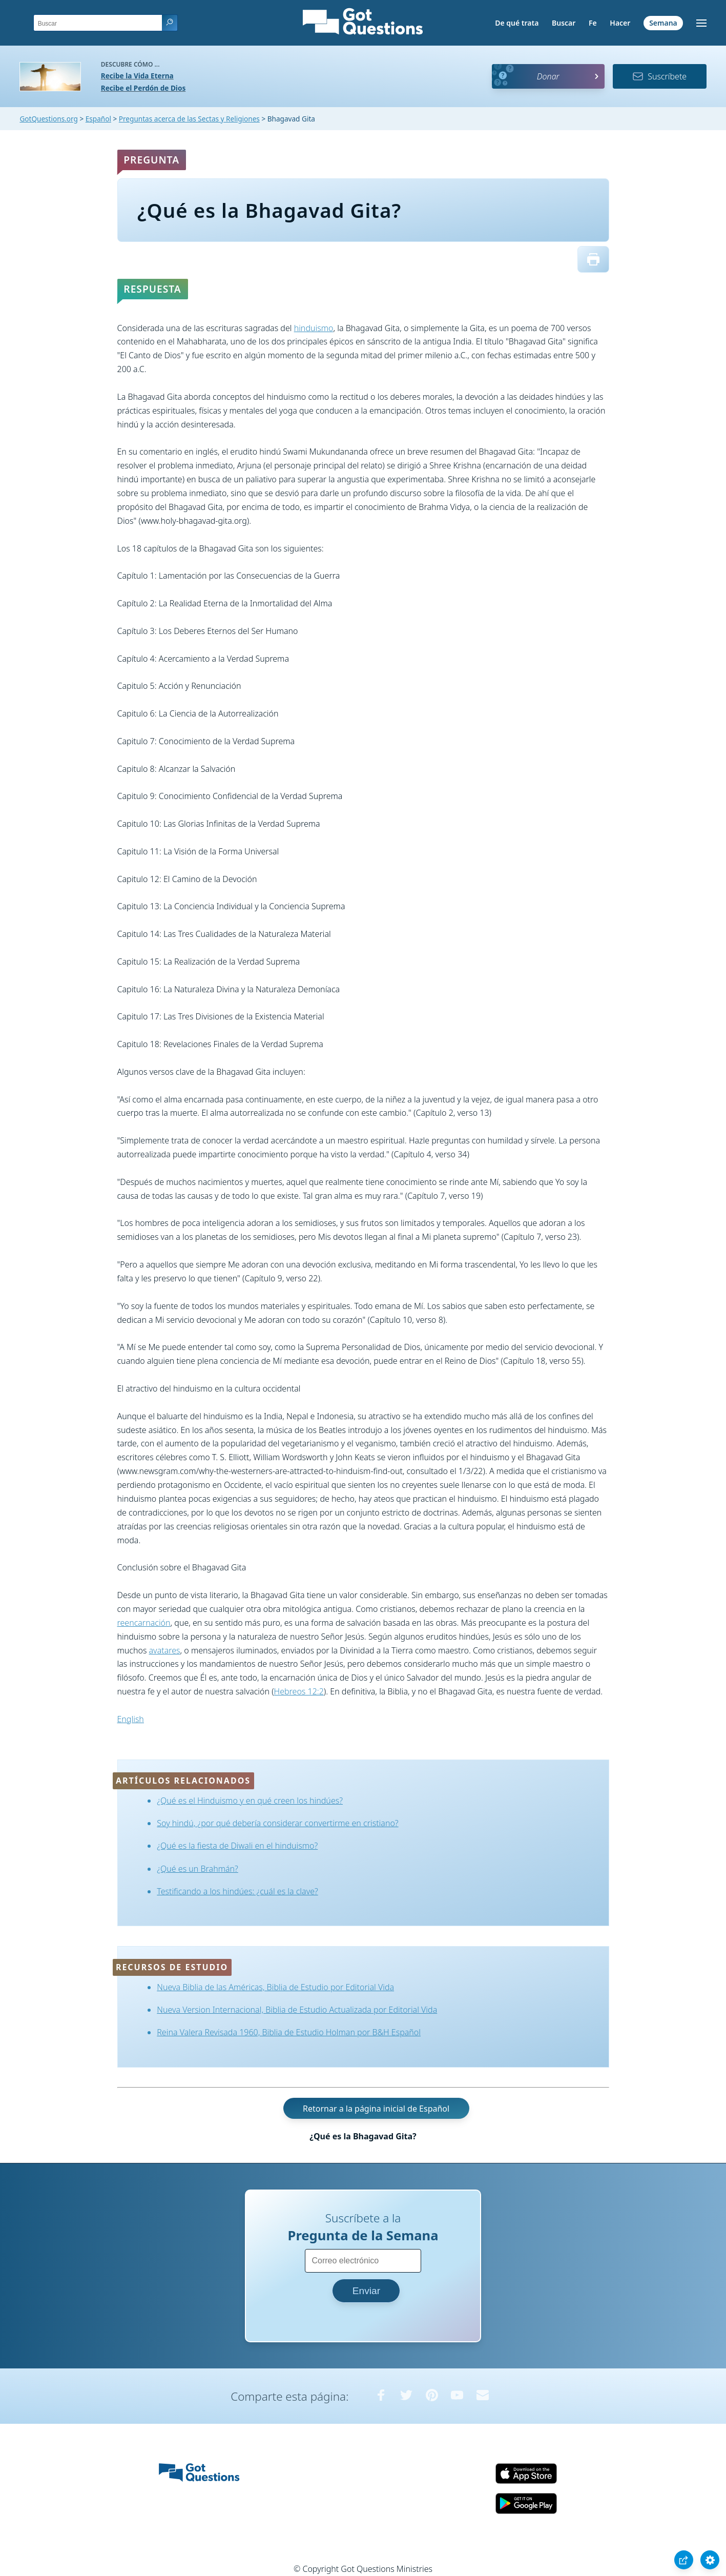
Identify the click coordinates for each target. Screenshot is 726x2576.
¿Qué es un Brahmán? (197, 1868)
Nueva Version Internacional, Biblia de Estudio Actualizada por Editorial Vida (297, 2009)
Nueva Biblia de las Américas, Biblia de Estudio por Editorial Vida (275, 1987)
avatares (164, 1650)
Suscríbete (659, 76)
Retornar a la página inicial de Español (376, 2108)
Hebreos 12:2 (299, 1691)
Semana (663, 23)
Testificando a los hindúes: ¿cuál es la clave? (237, 1891)
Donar (548, 76)
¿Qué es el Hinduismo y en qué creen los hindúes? (250, 1800)
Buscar (563, 23)
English (130, 1719)
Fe (593, 23)
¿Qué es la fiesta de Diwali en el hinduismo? (237, 1845)
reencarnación (144, 1622)
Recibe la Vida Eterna (137, 75)
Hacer (620, 23)
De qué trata (516, 23)
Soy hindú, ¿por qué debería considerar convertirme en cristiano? (277, 1823)
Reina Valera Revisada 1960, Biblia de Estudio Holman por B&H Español (289, 2032)
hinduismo (314, 328)
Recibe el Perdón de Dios (143, 88)
